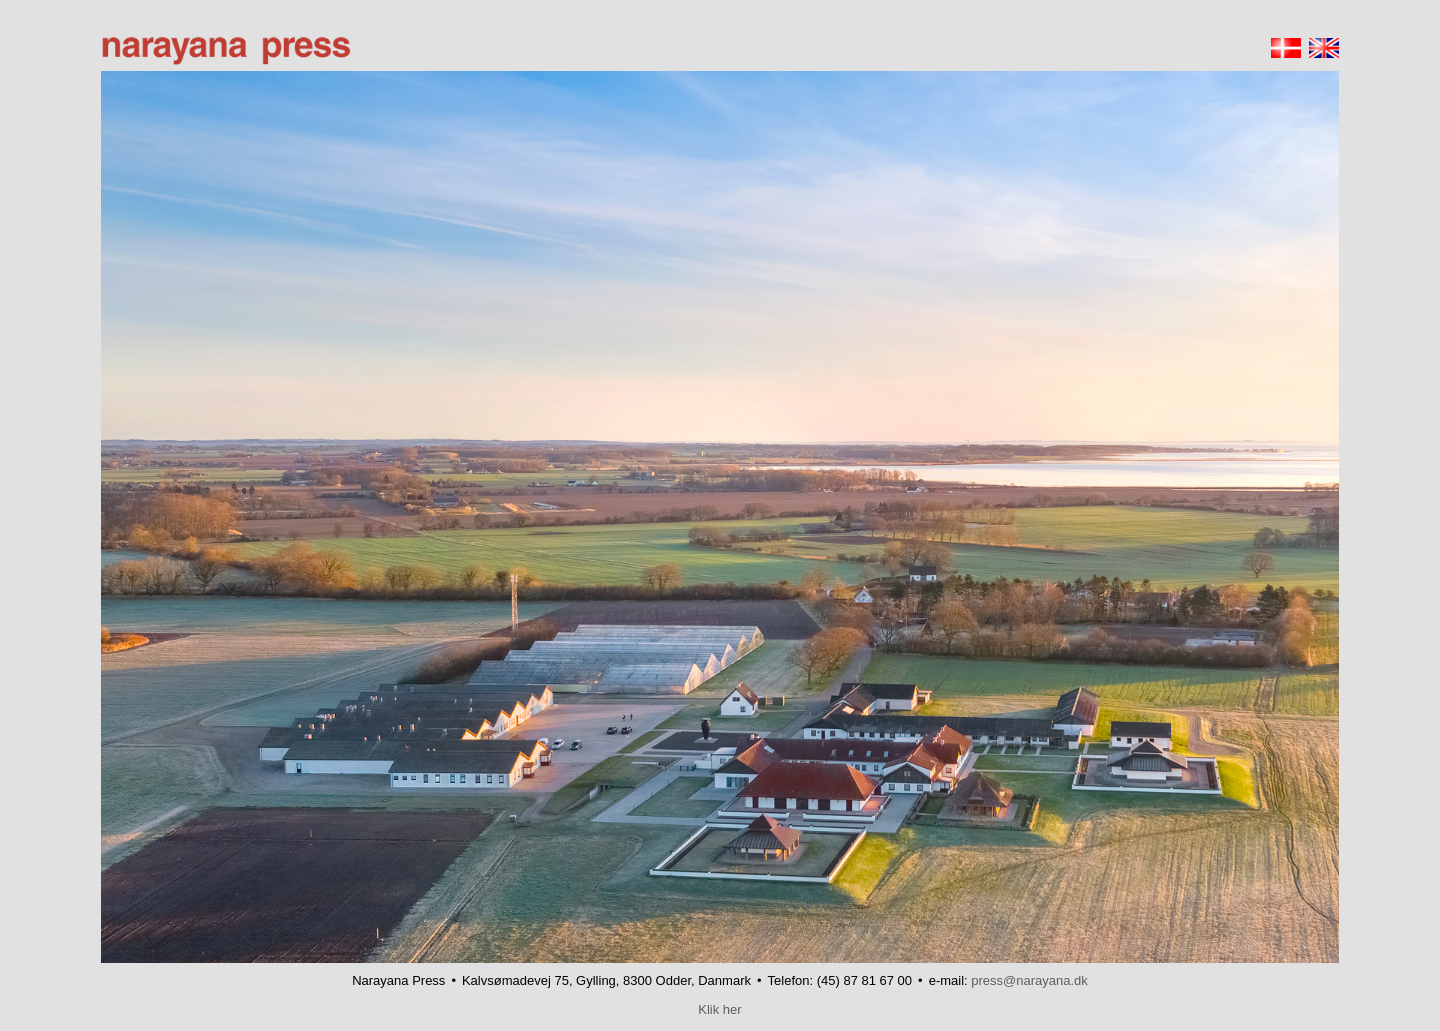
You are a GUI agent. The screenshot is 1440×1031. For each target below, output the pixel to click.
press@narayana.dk (1029, 980)
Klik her (719, 1009)
